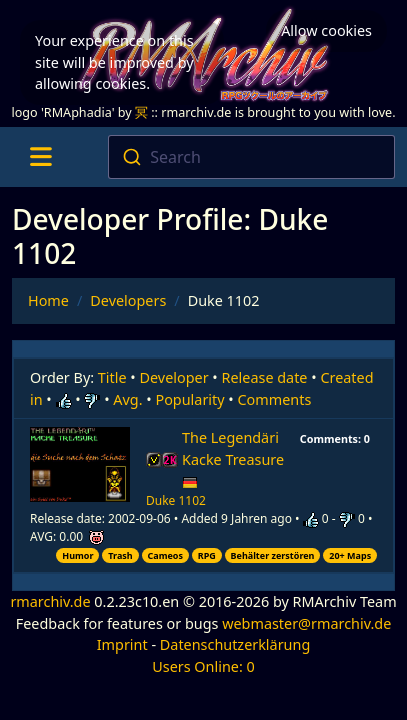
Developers (128, 300)
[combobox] (251, 157)
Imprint (122, 644)
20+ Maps (350, 555)
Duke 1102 (176, 500)
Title (112, 377)
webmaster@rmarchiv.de (306, 623)
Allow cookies (326, 30)
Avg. (127, 399)
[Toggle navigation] (40, 157)
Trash (120, 555)
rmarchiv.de (50, 601)
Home (48, 300)
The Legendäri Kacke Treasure (233, 459)
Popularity (189, 399)
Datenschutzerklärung (235, 644)
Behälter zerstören (273, 555)
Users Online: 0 (203, 666)
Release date (265, 377)
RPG (207, 555)
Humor (77, 555)
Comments (275, 399)
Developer (174, 377)
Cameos (164, 555)
